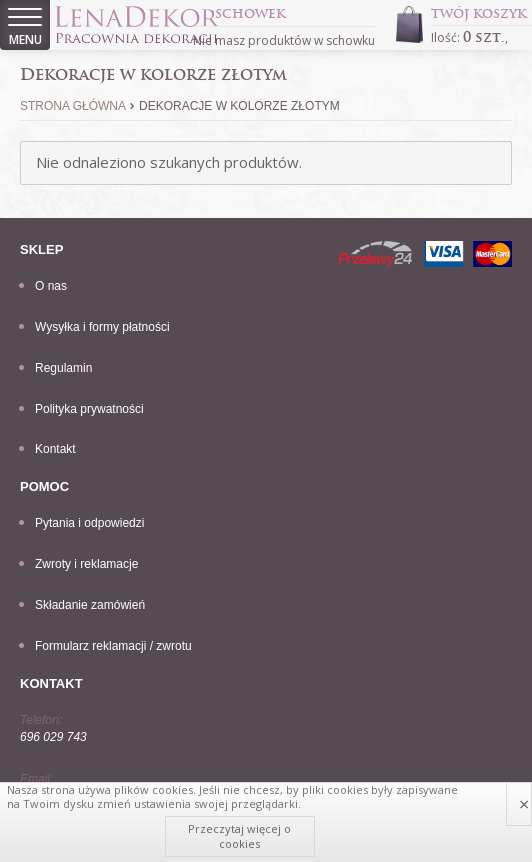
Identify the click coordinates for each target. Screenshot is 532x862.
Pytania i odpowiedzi (89, 523)
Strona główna (73, 106)
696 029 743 (53, 737)
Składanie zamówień (90, 605)
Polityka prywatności (89, 409)
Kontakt (55, 449)
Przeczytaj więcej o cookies (239, 835)
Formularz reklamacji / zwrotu (113, 646)
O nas (51, 286)
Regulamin (63, 368)
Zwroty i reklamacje (86, 564)
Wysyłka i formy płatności (102, 327)
